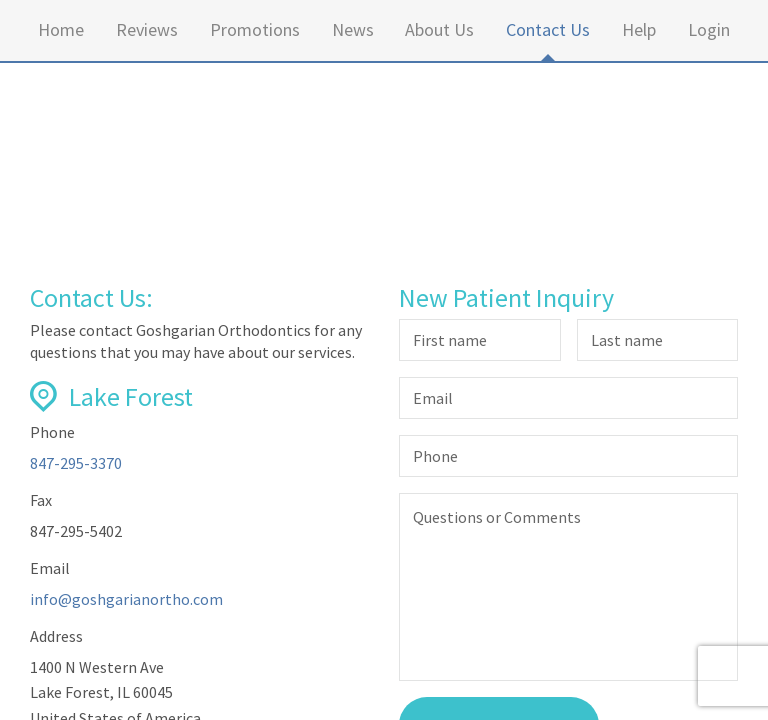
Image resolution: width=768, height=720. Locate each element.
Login (709, 29)
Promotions (255, 29)
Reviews (147, 29)
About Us (439, 29)
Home (61, 29)
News (353, 29)
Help (639, 29)
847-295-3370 (76, 463)
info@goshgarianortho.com (126, 599)
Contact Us (548, 29)
